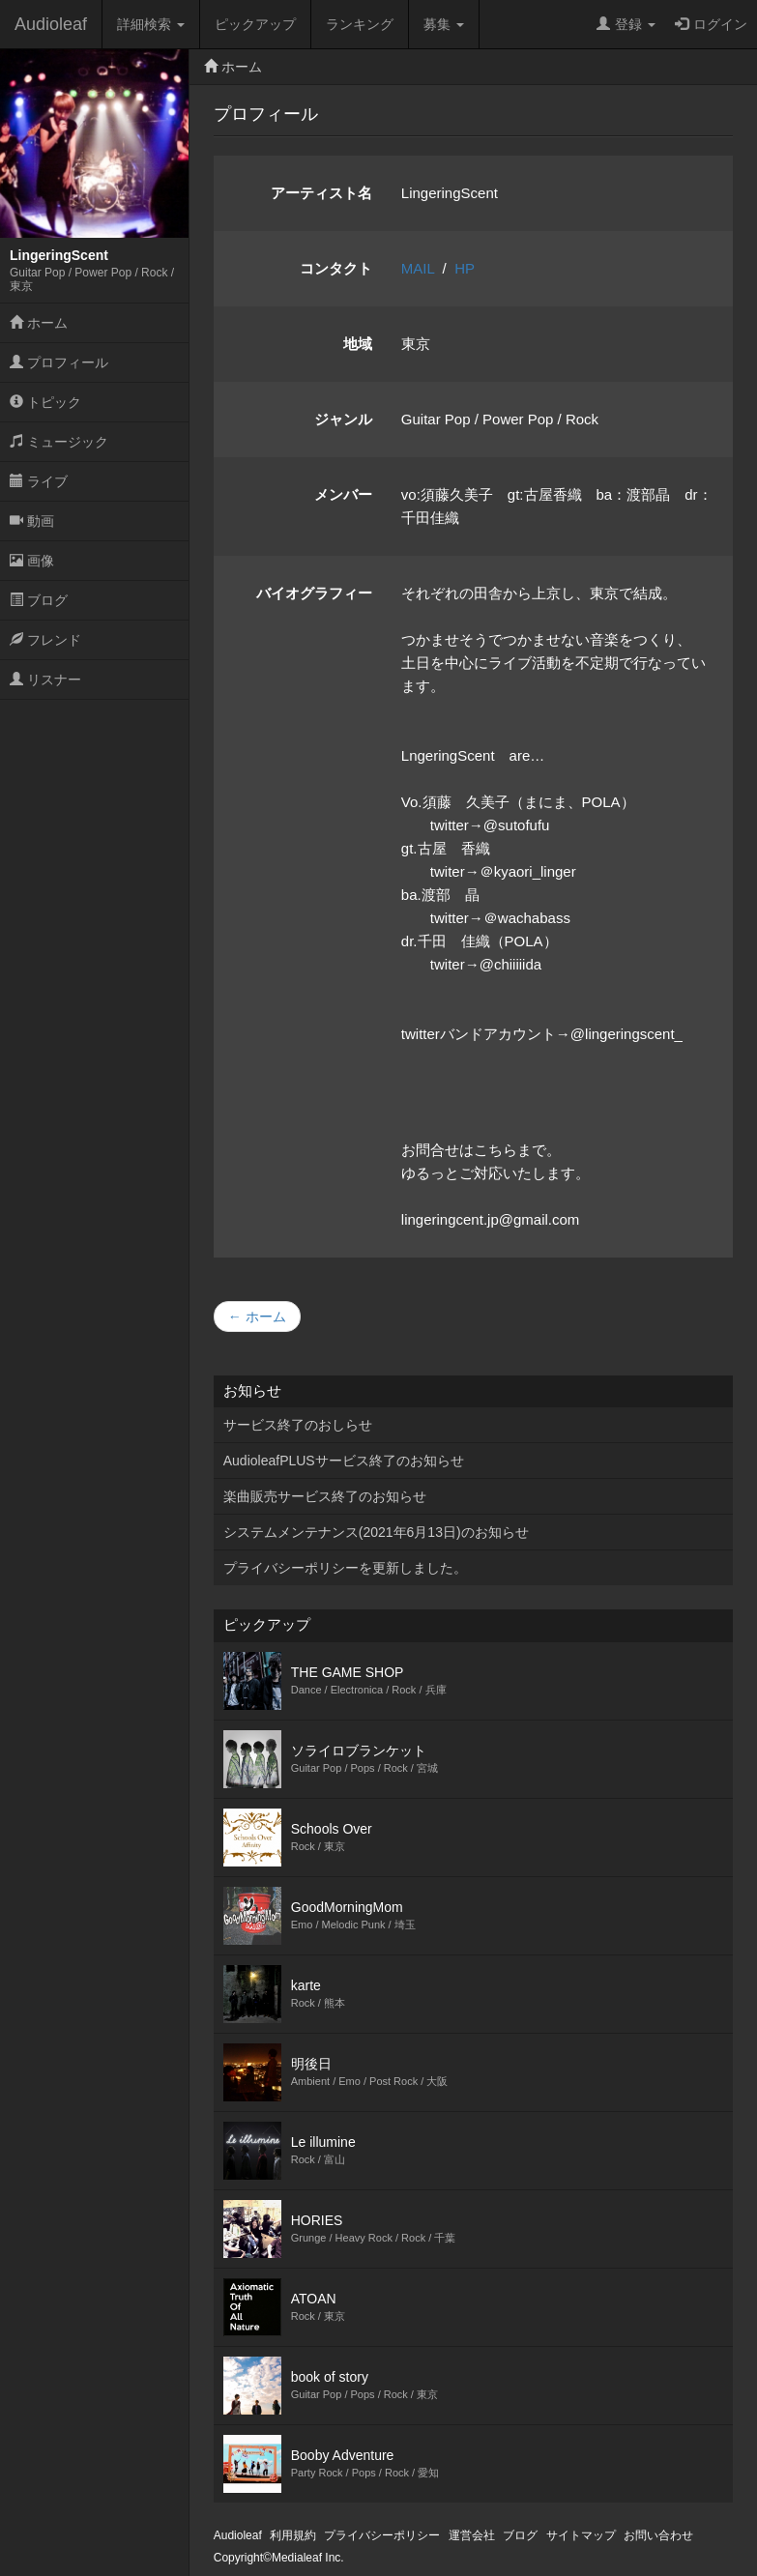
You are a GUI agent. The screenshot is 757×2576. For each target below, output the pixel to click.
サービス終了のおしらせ (297, 1425)
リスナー (45, 679)
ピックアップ (255, 24)
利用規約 (293, 2535)
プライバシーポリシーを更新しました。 (345, 1568)
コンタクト (336, 268)
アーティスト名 (321, 193)
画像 (32, 560)
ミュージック (59, 441)
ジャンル (343, 419)
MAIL (417, 268)
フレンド (45, 640)
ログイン (711, 24)
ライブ (39, 481)
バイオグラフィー (314, 593)
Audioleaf (51, 24)
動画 (32, 521)
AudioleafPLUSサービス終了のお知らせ (343, 1460)
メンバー (343, 494)
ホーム (39, 323)
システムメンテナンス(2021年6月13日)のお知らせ (376, 1532)
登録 (626, 24)
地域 (357, 343)
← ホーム (257, 1316)
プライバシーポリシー (382, 2535)
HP (464, 268)
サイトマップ (581, 2535)
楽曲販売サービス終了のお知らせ (324, 1496)
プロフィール (59, 362)
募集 (443, 24)
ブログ (39, 600)
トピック (45, 402)
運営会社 (472, 2535)
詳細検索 (151, 24)
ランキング (359, 24)
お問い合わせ (658, 2535)
